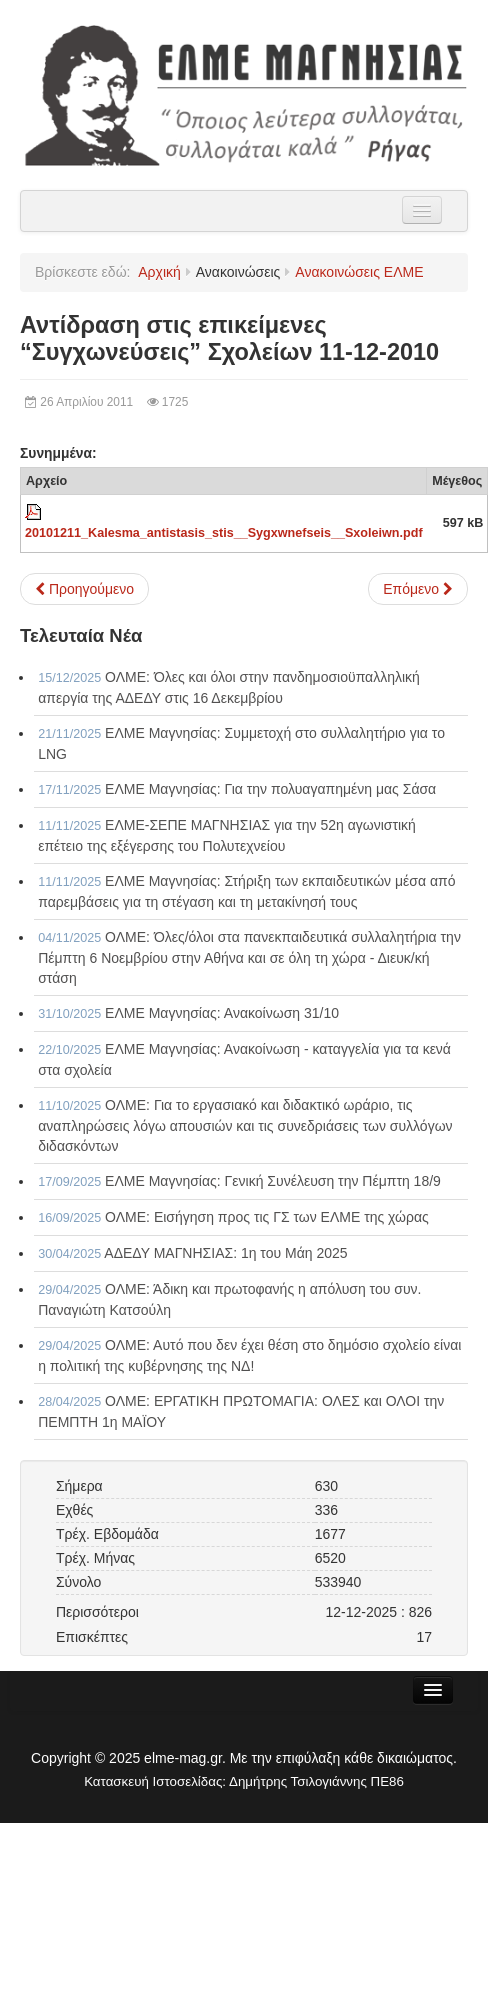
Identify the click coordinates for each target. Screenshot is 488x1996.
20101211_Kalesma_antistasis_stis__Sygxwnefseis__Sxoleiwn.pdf (224, 533)
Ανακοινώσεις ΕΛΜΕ (359, 272)
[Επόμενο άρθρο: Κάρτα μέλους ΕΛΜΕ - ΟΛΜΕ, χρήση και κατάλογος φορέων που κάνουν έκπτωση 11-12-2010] (418, 589)
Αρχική (159, 272)
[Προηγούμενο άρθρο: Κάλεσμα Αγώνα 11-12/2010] (84, 589)
